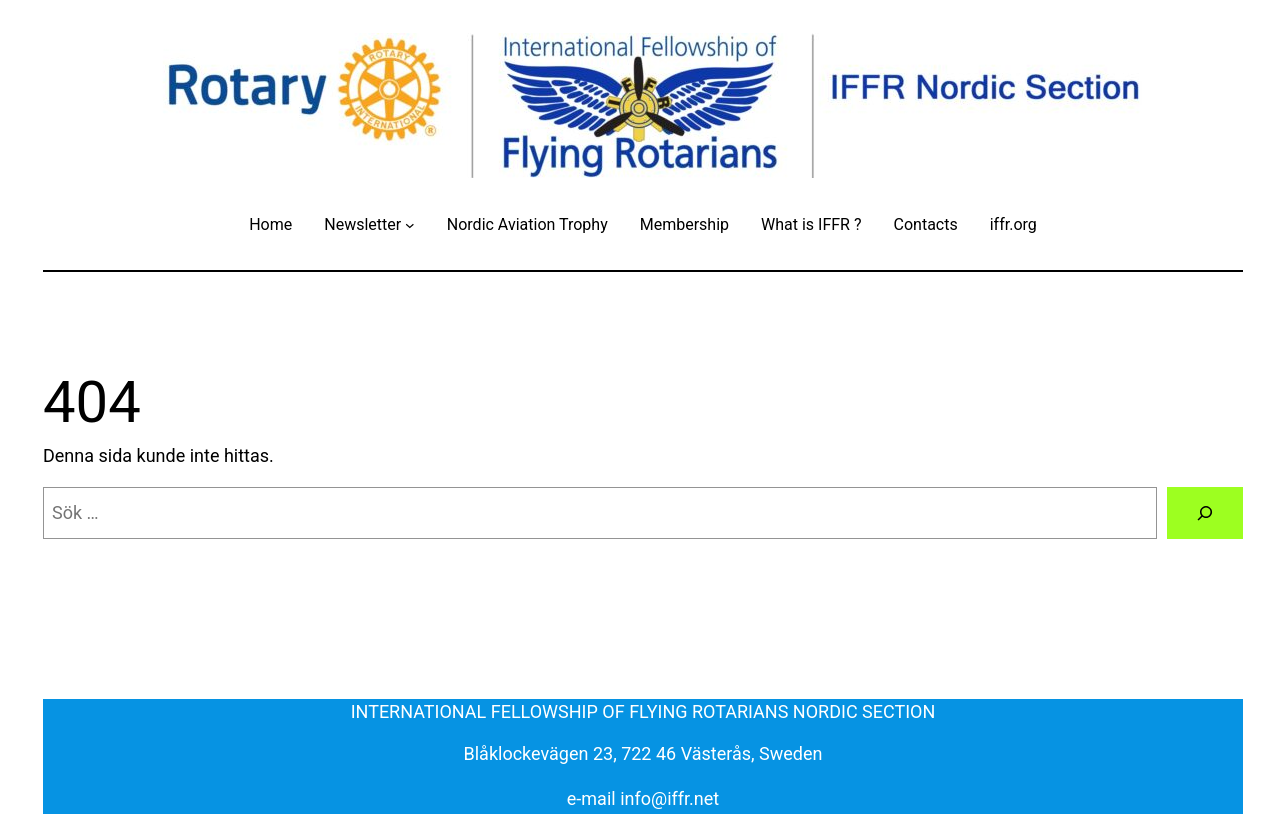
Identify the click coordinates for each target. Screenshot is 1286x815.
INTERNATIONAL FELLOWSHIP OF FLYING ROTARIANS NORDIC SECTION (643, 711)
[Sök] (1205, 513)
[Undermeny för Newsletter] (410, 225)
